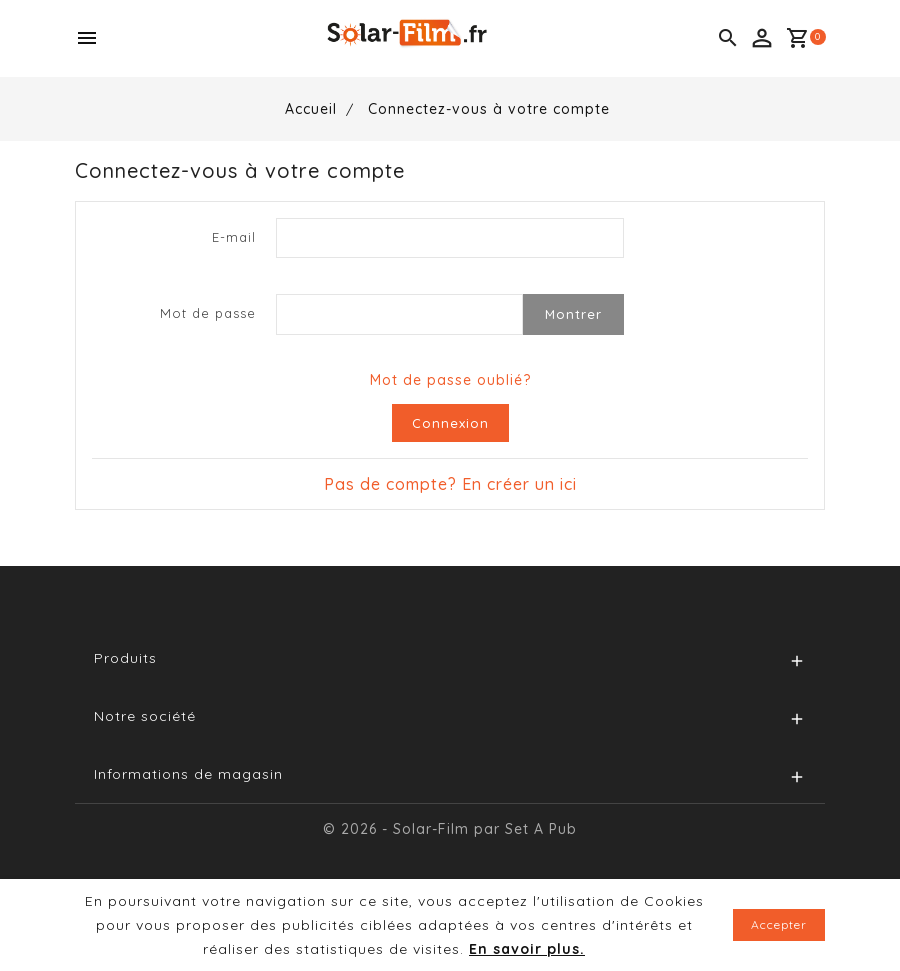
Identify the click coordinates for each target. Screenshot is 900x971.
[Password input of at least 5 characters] (399, 314)
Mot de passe (208, 313)
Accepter (779, 924)
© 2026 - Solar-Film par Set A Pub (450, 829)
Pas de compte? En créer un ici (450, 484)
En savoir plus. (527, 949)
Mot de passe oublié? (450, 380)
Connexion (450, 423)
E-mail (234, 237)
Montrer (573, 314)
